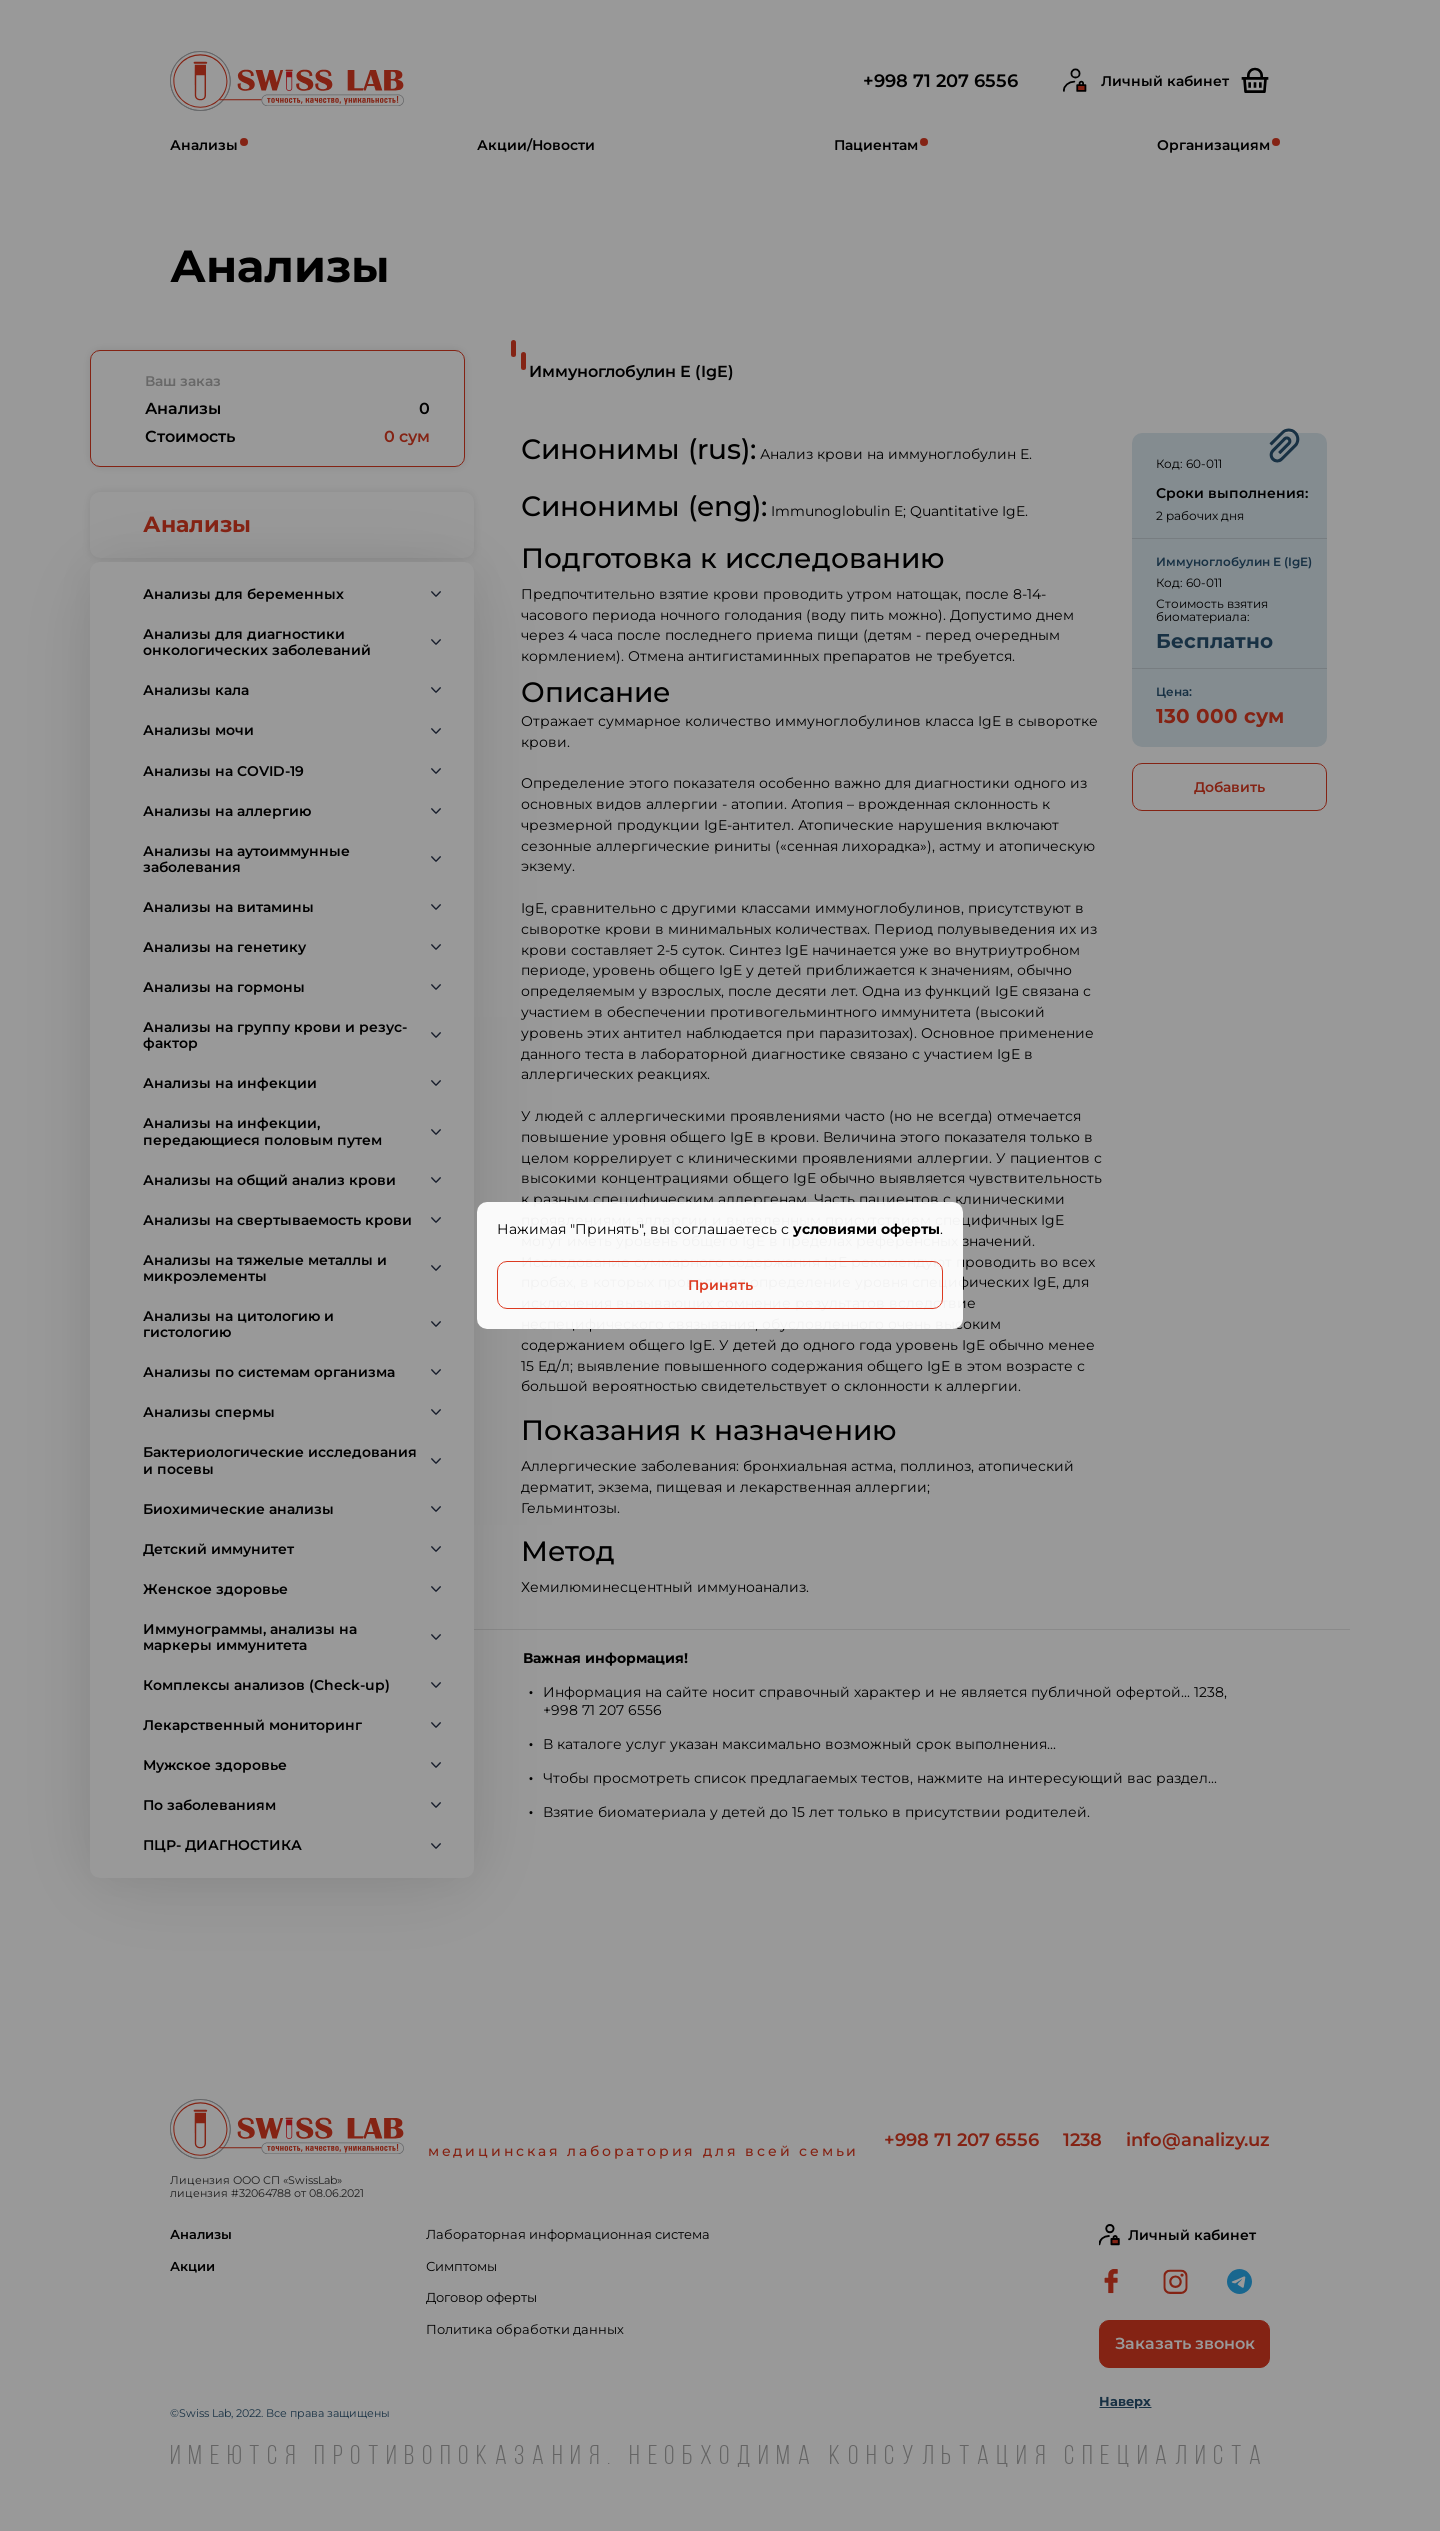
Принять (720, 1285)
